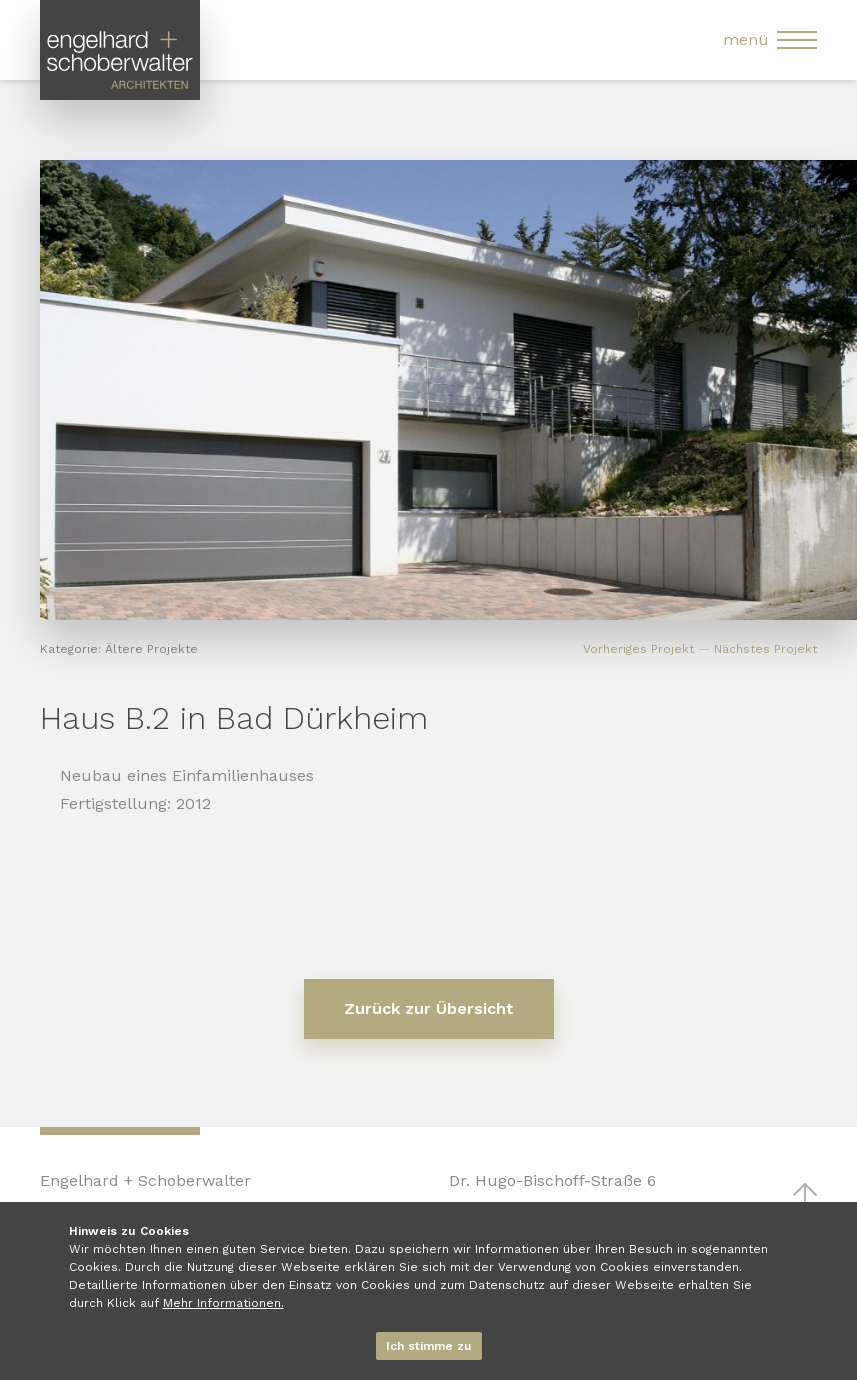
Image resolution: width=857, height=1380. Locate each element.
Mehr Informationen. (223, 1303)
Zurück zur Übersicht (429, 1008)
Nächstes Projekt (765, 649)
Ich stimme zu (429, 1346)
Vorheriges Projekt (638, 649)
